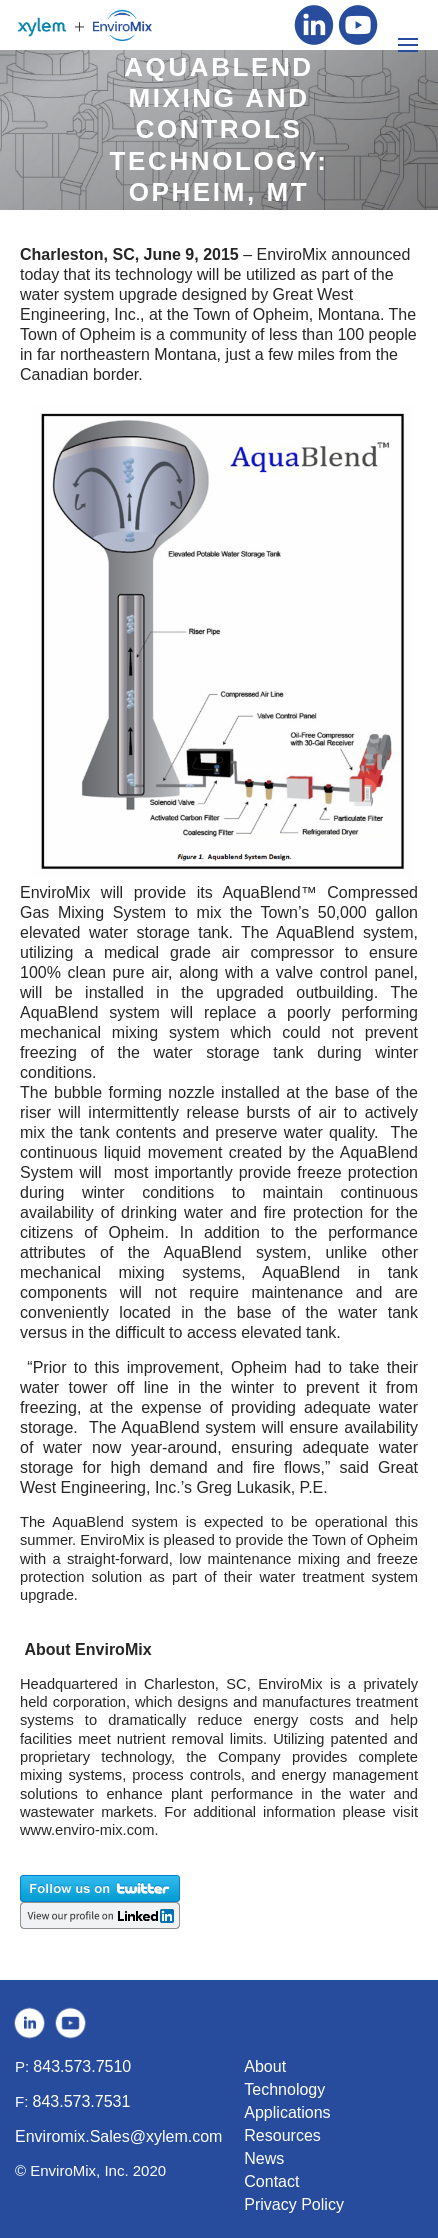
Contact (271, 2181)
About (265, 2066)
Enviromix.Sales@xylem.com (118, 2136)
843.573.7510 (82, 2066)
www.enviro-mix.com (87, 1830)
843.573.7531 (82, 2101)
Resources (282, 2135)
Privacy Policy (294, 2204)
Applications (287, 2112)
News (264, 2158)
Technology (284, 2089)
